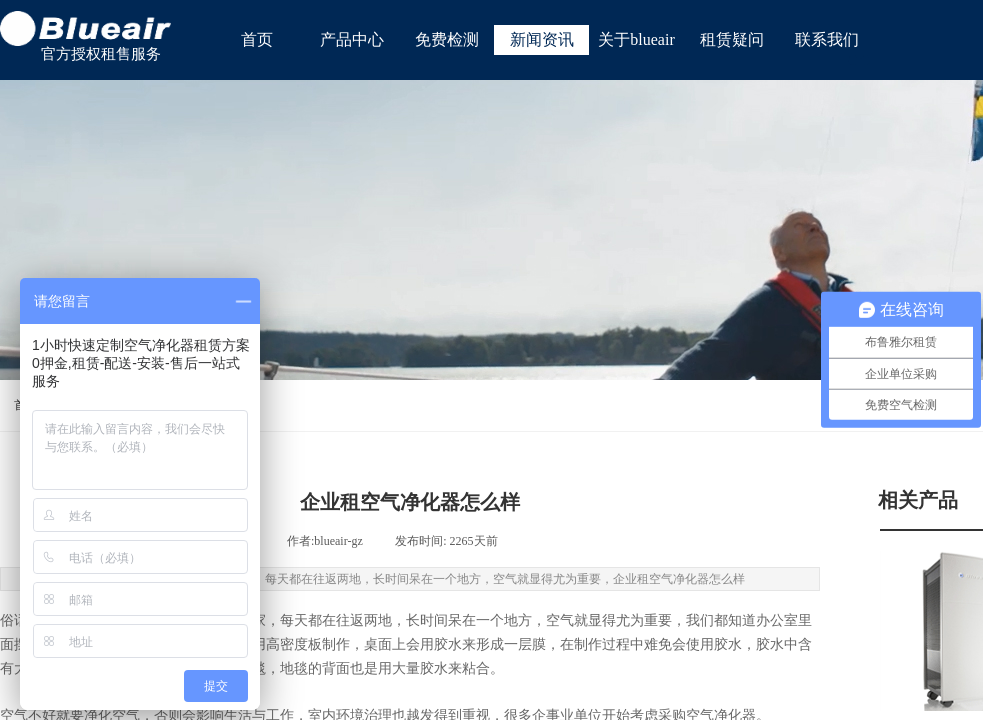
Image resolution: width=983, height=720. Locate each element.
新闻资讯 (542, 39)
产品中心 (352, 39)
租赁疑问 (732, 39)
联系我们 (827, 39)
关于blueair (636, 39)
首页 (257, 39)
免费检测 (447, 39)
